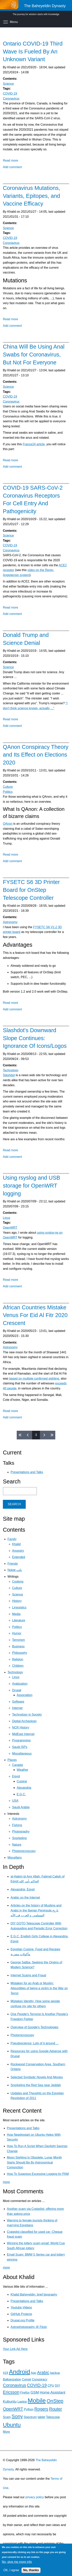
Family (12, 1539)
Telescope (53, 2417)
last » (51, 1435)
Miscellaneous (21, 1753)
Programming (21, 1740)
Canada (17, 1765)
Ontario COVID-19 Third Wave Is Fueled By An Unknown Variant (33, 51)
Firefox (25, 2392)
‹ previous (28, 1435)
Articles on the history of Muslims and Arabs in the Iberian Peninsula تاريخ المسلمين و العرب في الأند (36, 1910)
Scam (7, 2417)
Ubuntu (12, 2425)
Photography (21, 1831)
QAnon (7, 823)
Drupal (16, 1690)
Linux (6, 1217)
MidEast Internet (23, 1734)
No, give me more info (17, 2561)
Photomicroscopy (24, 1851)
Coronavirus (11, 98)
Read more (10, 160)
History (17, 1600)
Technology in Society (27, 1714)
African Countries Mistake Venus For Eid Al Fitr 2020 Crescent (35, 1315)
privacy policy (34, 2497)
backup (55, 2373)
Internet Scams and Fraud (28, 1975)
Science (8, 83)
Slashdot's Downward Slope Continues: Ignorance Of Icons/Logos (35, 1038)
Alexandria (24, 1787)
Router (55, 2409)
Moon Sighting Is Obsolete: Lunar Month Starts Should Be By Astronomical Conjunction (34, 2162)
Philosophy (19, 1652)
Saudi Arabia (21, 1807)
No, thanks (31, 2570)
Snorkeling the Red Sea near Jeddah (36, 2085)
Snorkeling (19, 1838)
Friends (12, 1563)
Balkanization (12, 2379)
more (6, 2182)
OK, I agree (11, 2570)
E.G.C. (21, 1794)
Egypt (16, 1776)
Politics (8, 791)
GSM (35, 2392)
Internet (17, 1708)
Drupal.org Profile (23, 2320)
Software (18, 1701)
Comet (26, 2379)
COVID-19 (10, 93)
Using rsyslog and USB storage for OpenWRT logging (31, 1185)
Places (12, 1760)
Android (19, 2371)
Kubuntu (10, 2401)
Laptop (22, 2401)
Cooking (17, 1581)
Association (24, 1695)
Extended (18, 1557)
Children (18, 1665)
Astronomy (10, 922)
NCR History (20, 1727)
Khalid (16, 1544)
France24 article (34, 444)
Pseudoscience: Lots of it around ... (35, 2043)
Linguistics (19, 1607)
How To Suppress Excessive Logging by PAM (38, 2174)
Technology (10, 1070)
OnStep (55, 2401)
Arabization (19, 1683)
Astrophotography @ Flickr (29, 2327)
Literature (18, 1620)
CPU (51, 2385)
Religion (17, 1659)
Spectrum (30, 2417)
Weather (22, 1769)
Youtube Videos (21, 2307)
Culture (8, 786)
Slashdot (9, 1075)
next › (44, 1435)
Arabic (43, 2372)
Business (18, 1646)
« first (20, 1435)
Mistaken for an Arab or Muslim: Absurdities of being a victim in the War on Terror (39, 1988)
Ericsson (11, 2392)
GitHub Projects (21, 2314)
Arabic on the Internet (25, 1897)
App (33, 2373)
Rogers (41, 2409)
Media (16, 1614)
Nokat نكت (14, 1570)
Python (29, 2409)
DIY (57, 2385)
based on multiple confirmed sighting (34, 1378)
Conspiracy (39, 2379)
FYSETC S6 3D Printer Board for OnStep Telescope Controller (31, 890)
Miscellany (14, 1857)
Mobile (37, 2400)
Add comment (12, 167)
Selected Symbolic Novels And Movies (37, 2077)
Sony (17, 2416)
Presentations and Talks (27, 1472)
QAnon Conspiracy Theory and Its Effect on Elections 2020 (35, 755)
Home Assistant (52, 2392)
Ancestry (18, 1550)
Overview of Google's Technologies (34, 2027)
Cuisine (22, 1781)
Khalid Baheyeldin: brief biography (34, 2294)
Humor (16, 1633)
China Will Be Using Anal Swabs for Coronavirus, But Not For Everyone (34, 354)
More (6, 2431)
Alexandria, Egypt (23, 1889)
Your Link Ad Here (15, 2349)
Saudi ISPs (19, 1747)
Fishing (17, 1825)
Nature (16, 1844)
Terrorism (18, 1639)
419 (5, 2373)
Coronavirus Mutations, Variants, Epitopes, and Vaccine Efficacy (31, 196)
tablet (41, 2417)
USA (15, 1800)
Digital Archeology (24, 1721)
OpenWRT (10, 1227)
